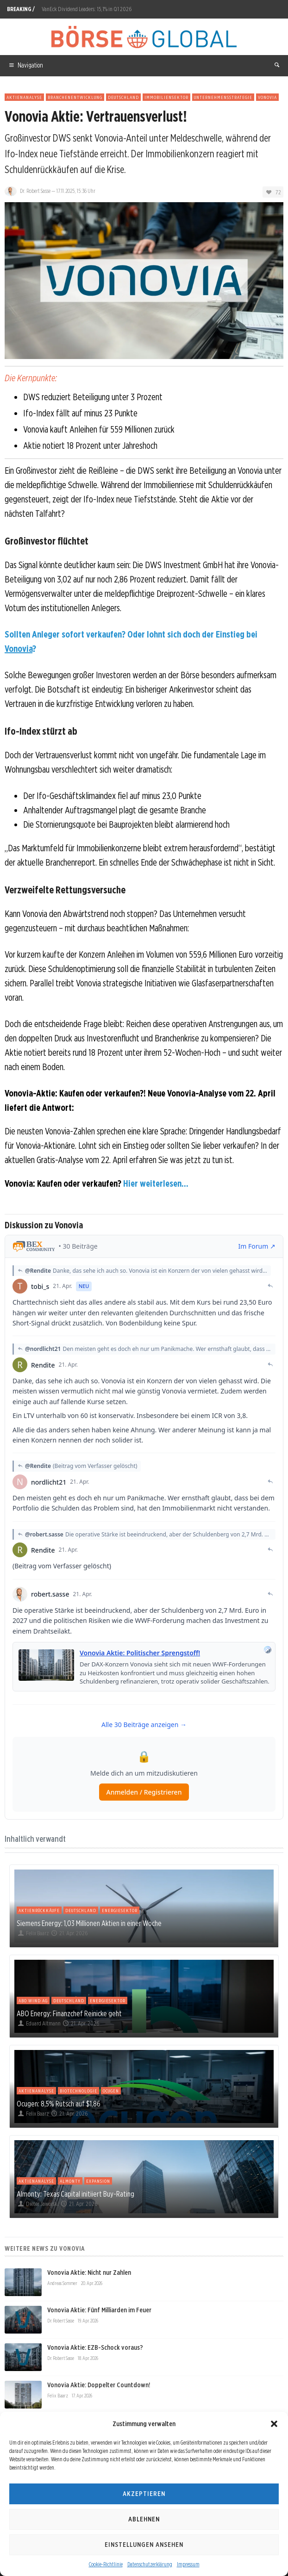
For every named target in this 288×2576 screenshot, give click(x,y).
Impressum (188, 2564)
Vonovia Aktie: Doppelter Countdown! (98, 2385)
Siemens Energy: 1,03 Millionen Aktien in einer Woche (89, 1923)
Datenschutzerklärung (149, 2564)
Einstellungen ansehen (144, 2544)
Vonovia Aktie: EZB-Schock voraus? (95, 2347)
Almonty (70, 2181)
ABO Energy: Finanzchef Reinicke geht (69, 2013)
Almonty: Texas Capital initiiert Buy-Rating (75, 2193)
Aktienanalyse (24, 97)
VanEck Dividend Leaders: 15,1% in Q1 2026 (86, 9)
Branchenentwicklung (75, 97)
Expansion (98, 2181)
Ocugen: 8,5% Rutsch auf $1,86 (58, 2103)
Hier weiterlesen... (155, 1183)
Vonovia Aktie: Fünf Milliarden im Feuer (99, 2310)
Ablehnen (144, 2519)
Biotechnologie (78, 2090)
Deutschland (123, 97)
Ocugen (111, 2090)
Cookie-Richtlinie (106, 2564)
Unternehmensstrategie (223, 97)
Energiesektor (120, 1910)
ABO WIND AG (33, 2000)
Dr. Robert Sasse (35, 190)
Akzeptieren (144, 2493)
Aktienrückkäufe (39, 1910)
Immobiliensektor (166, 97)
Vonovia (267, 97)
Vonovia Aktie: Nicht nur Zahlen (89, 2272)
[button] (274, 2423)
